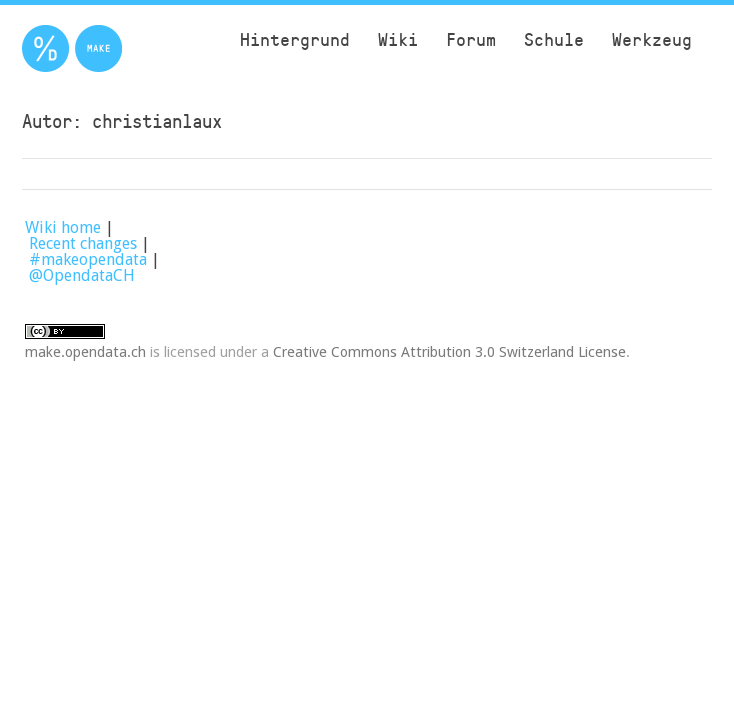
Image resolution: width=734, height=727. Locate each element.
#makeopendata (88, 259)
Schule (554, 39)
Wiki (398, 39)
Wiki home (63, 227)
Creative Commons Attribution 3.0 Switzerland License (449, 351)
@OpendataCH (82, 275)
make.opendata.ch (85, 351)
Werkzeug (652, 39)
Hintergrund (295, 39)
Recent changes (83, 243)
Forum (471, 39)
